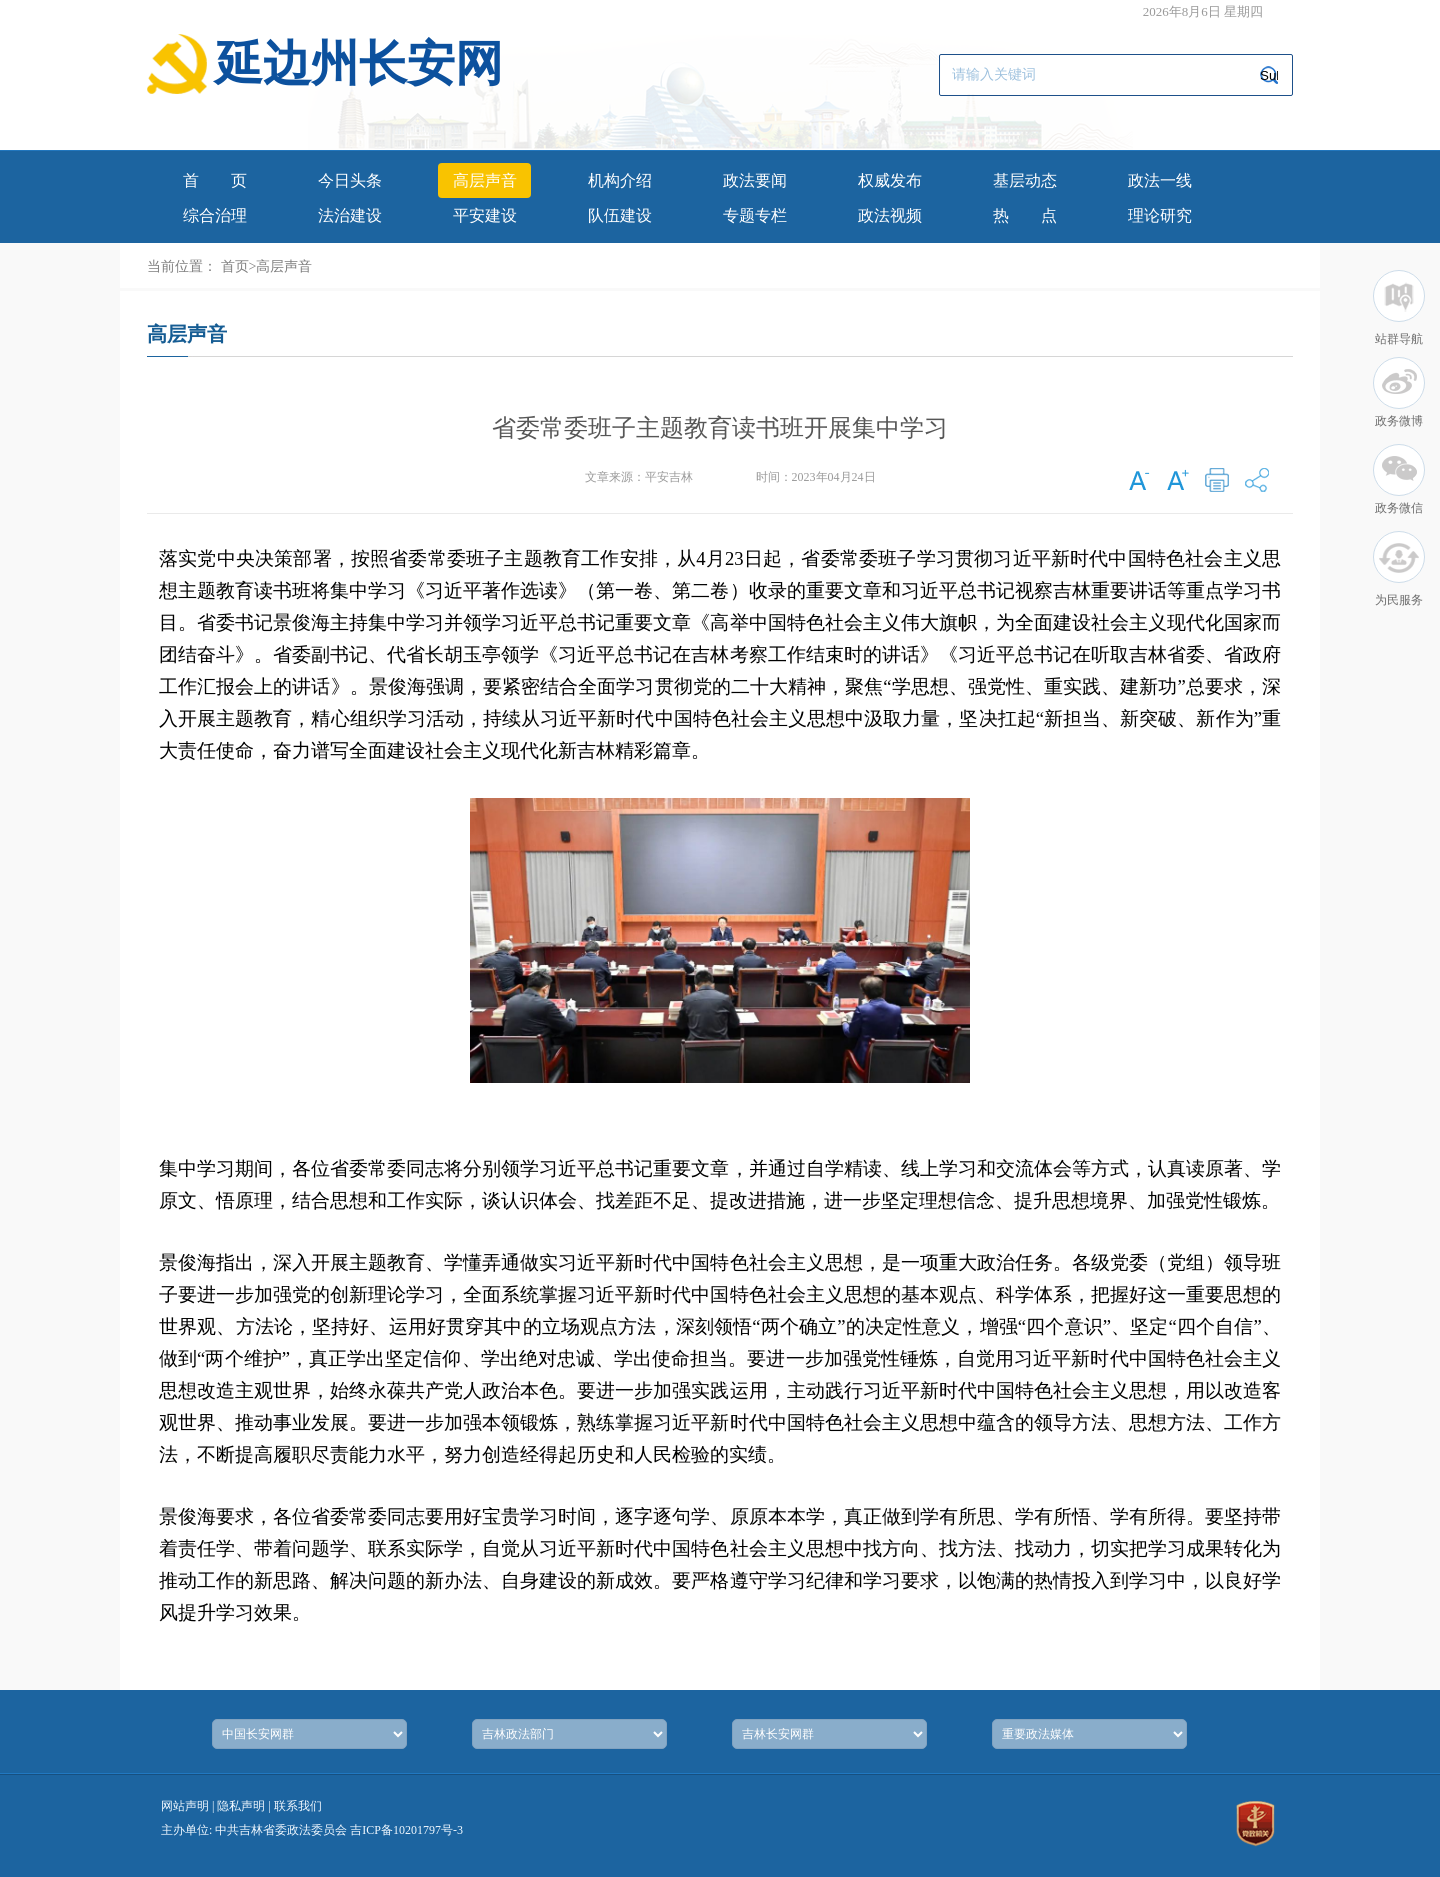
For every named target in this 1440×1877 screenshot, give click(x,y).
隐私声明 (241, 1806)
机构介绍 (620, 180)
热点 (1025, 215)
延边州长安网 (359, 63)
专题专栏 (755, 215)
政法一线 (1160, 180)
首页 (215, 180)
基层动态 (1025, 180)
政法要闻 (755, 180)
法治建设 (350, 215)
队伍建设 (620, 215)
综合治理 (215, 215)
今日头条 (350, 180)
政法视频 (890, 215)
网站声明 (185, 1806)
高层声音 (485, 180)
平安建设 (485, 215)
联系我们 (298, 1806)
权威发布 (890, 180)
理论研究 (1160, 215)
